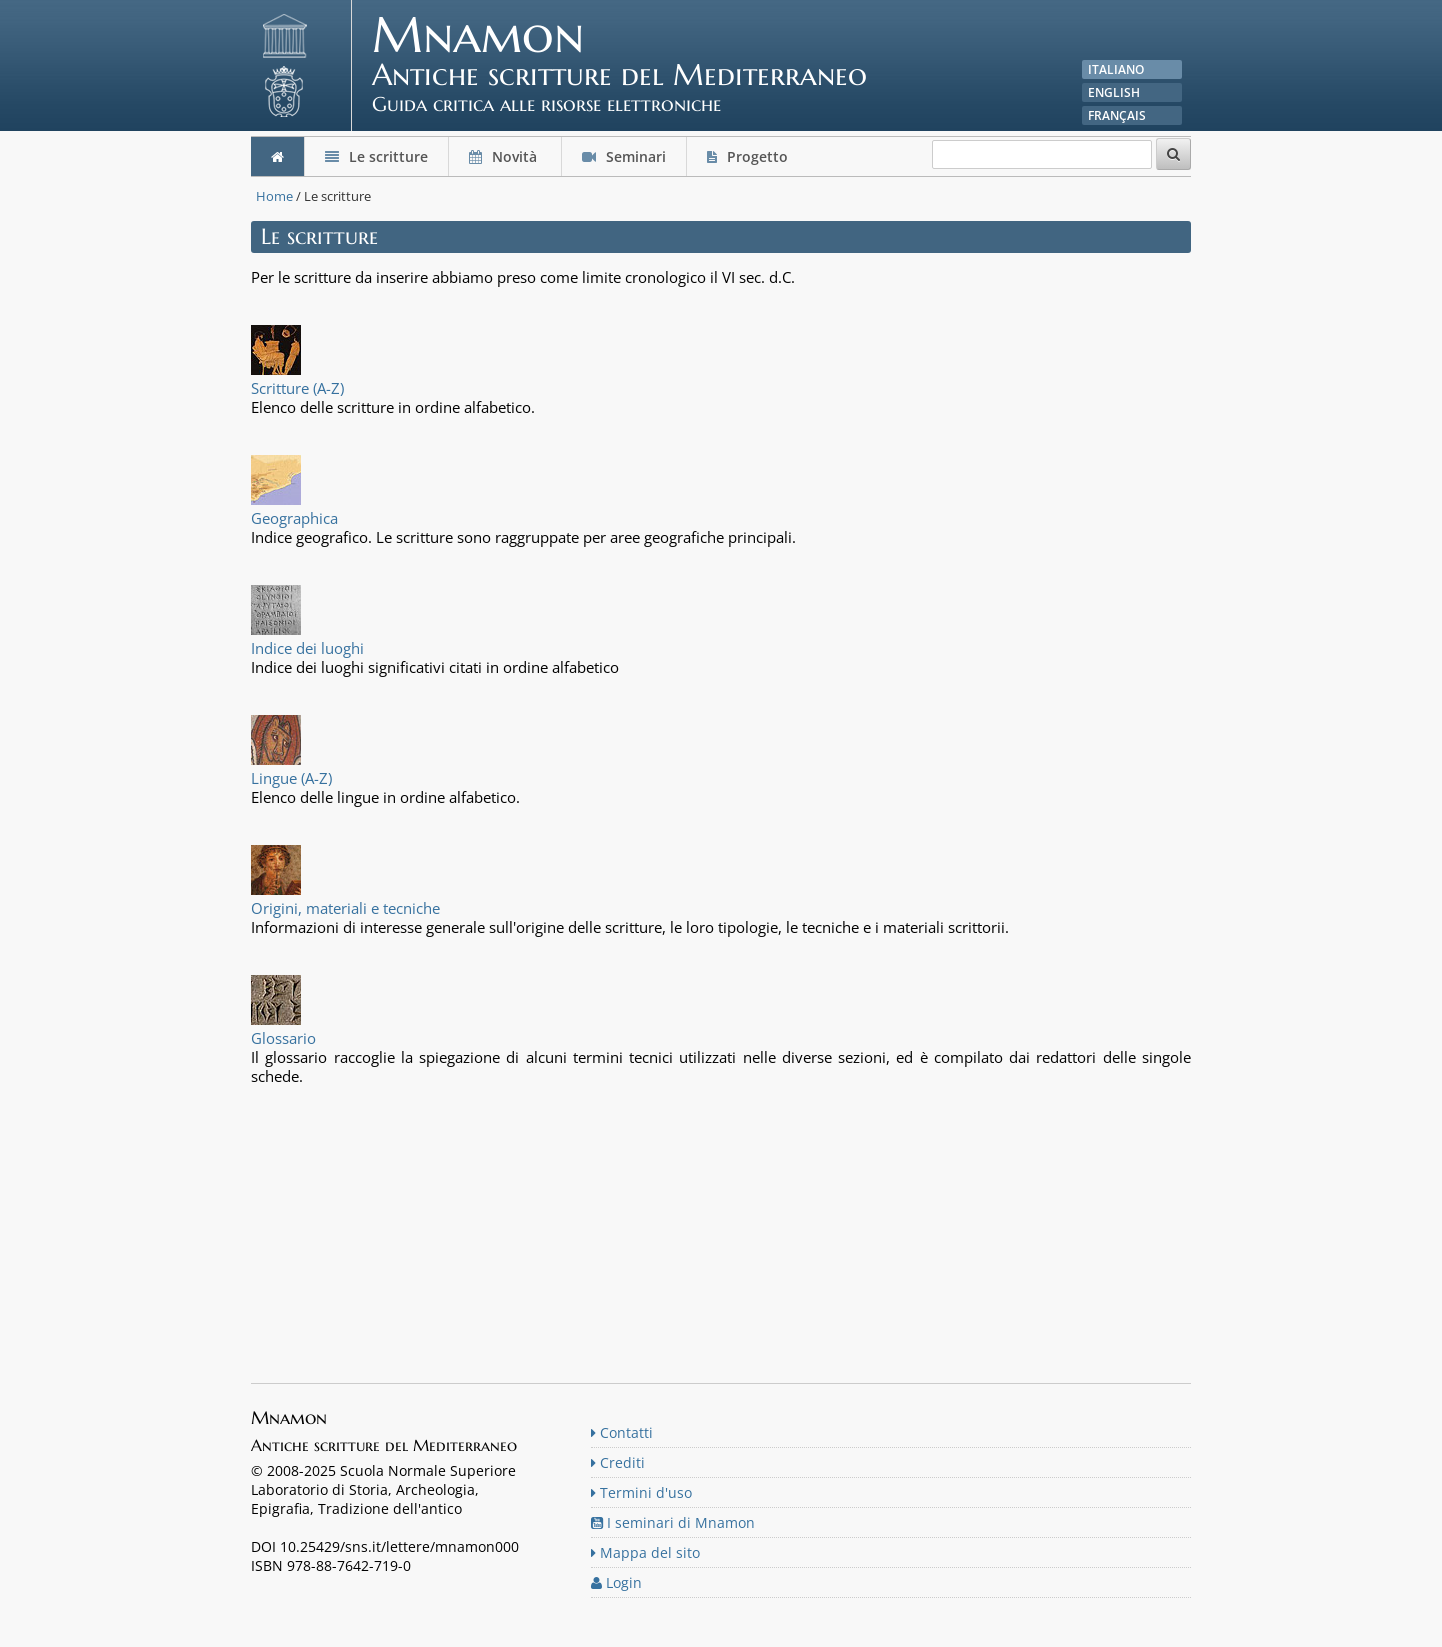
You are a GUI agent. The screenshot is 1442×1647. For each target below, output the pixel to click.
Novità (505, 156)
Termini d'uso (641, 1492)
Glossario (283, 1038)
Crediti (618, 1462)
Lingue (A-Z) (291, 778)
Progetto (749, 156)
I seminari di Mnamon (673, 1522)
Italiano (1116, 69)
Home (274, 196)
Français (1117, 115)
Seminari (624, 156)
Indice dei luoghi (307, 648)
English (1114, 92)
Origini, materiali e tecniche (345, 908)
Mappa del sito (645, 1552)
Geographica (294, 518)
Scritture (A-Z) (297, 388)
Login (616, 1582)
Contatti (622, 1432)
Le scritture (376, 156)
